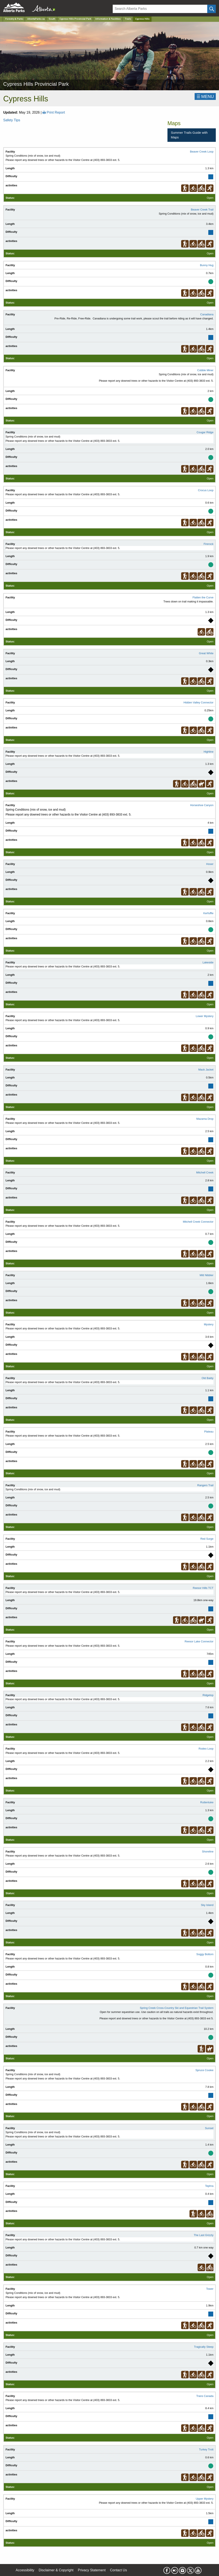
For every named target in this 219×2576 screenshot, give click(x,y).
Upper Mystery (204, 2498)
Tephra (209, 2185)
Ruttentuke (206, 1802)
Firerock (208, 544)
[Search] (160, 9)
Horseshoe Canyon (201, 805)
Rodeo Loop (206, 1748)
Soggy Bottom (204, 1954)
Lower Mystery (204, 1016)
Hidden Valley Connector (198, 702)
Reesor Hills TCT (203, 1588)
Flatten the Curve (202, 597)
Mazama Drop (204, 1118)
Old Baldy (207, 1378)
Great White (206, 653)
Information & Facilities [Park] (108, 19)
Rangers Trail (205, 1485)
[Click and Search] (211, 9)
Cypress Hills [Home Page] (142, 19)
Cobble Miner (205, 370)
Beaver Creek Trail (202, 209)
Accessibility (25, 2570)
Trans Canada (204, 2396)
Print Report (54, 112)
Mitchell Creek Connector (198, 1221)
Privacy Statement (92, 2570)
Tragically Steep (203, 2346)
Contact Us (118, 2570)
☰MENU (205, 96)
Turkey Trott (206, 2449)
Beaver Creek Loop (201, 151)
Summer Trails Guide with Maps (189, 135)
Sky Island (207, 1905)
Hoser (209, 864)
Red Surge (206, 1538)
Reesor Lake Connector (199, 1641)
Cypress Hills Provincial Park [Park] (75, 19)
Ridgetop (208, 1695)
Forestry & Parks (14, 19)
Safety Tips (11, 120)
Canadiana (206, 314)
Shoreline (207, 1851)
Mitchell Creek (204, 1172)
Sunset (209, 2128)
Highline (208, 751)
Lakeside (208, 962)
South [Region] (52, 19)
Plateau (208, 1431)
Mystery (208, 1324)
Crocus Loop (205, 490)
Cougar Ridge (205, 432)
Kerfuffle (208, 913)
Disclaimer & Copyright (56, 2570)
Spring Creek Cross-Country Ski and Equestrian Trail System (176, 2007)
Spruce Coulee (204, 2070)
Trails (128, 19)
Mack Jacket (205, 1069)
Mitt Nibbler (206, 1275)
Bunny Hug (206, 265)
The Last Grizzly (203, 2235)
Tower (209, 2288)
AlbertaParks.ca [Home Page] (36, 19)
